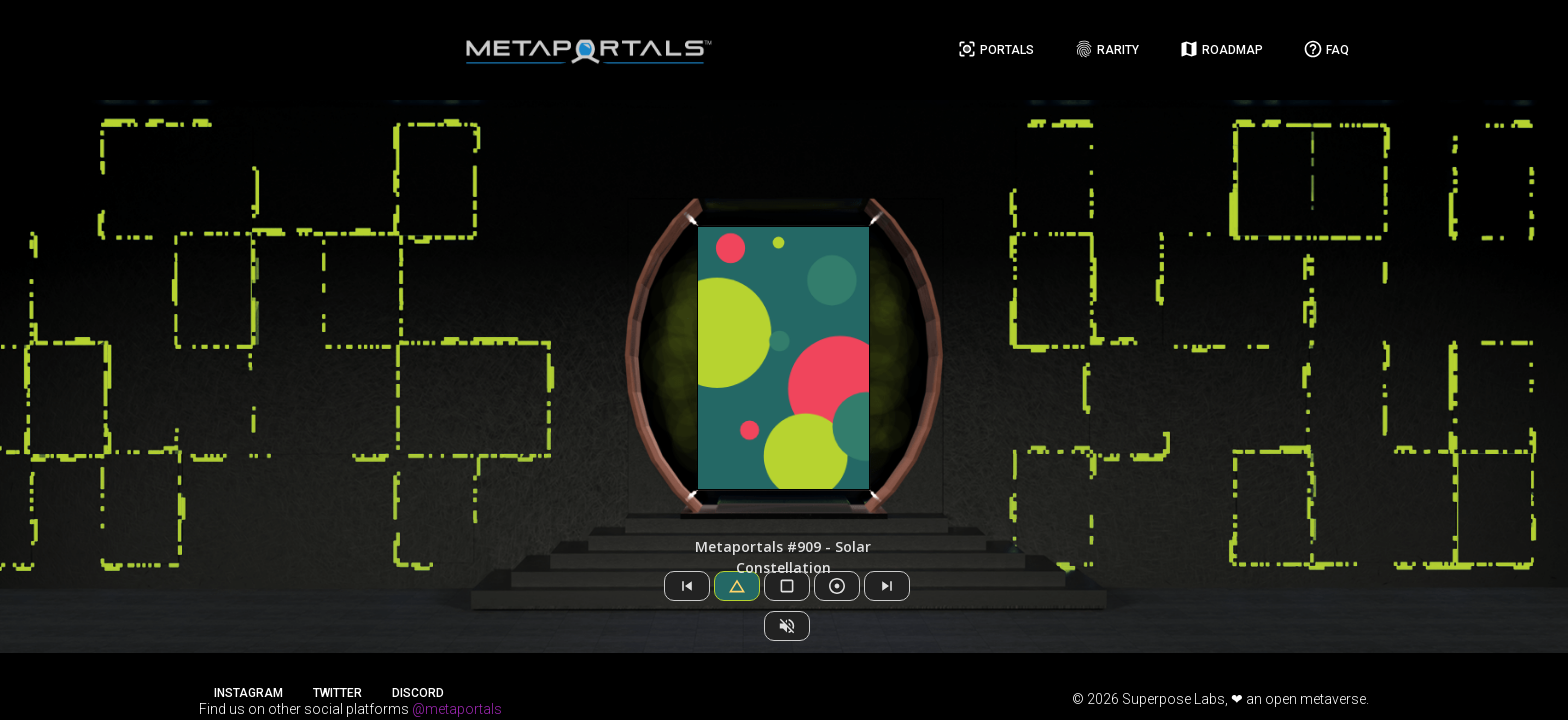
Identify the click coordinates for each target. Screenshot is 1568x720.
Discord (418, 693)
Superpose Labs (1173, 699)
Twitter (337, 693)
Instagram (248, 693)
